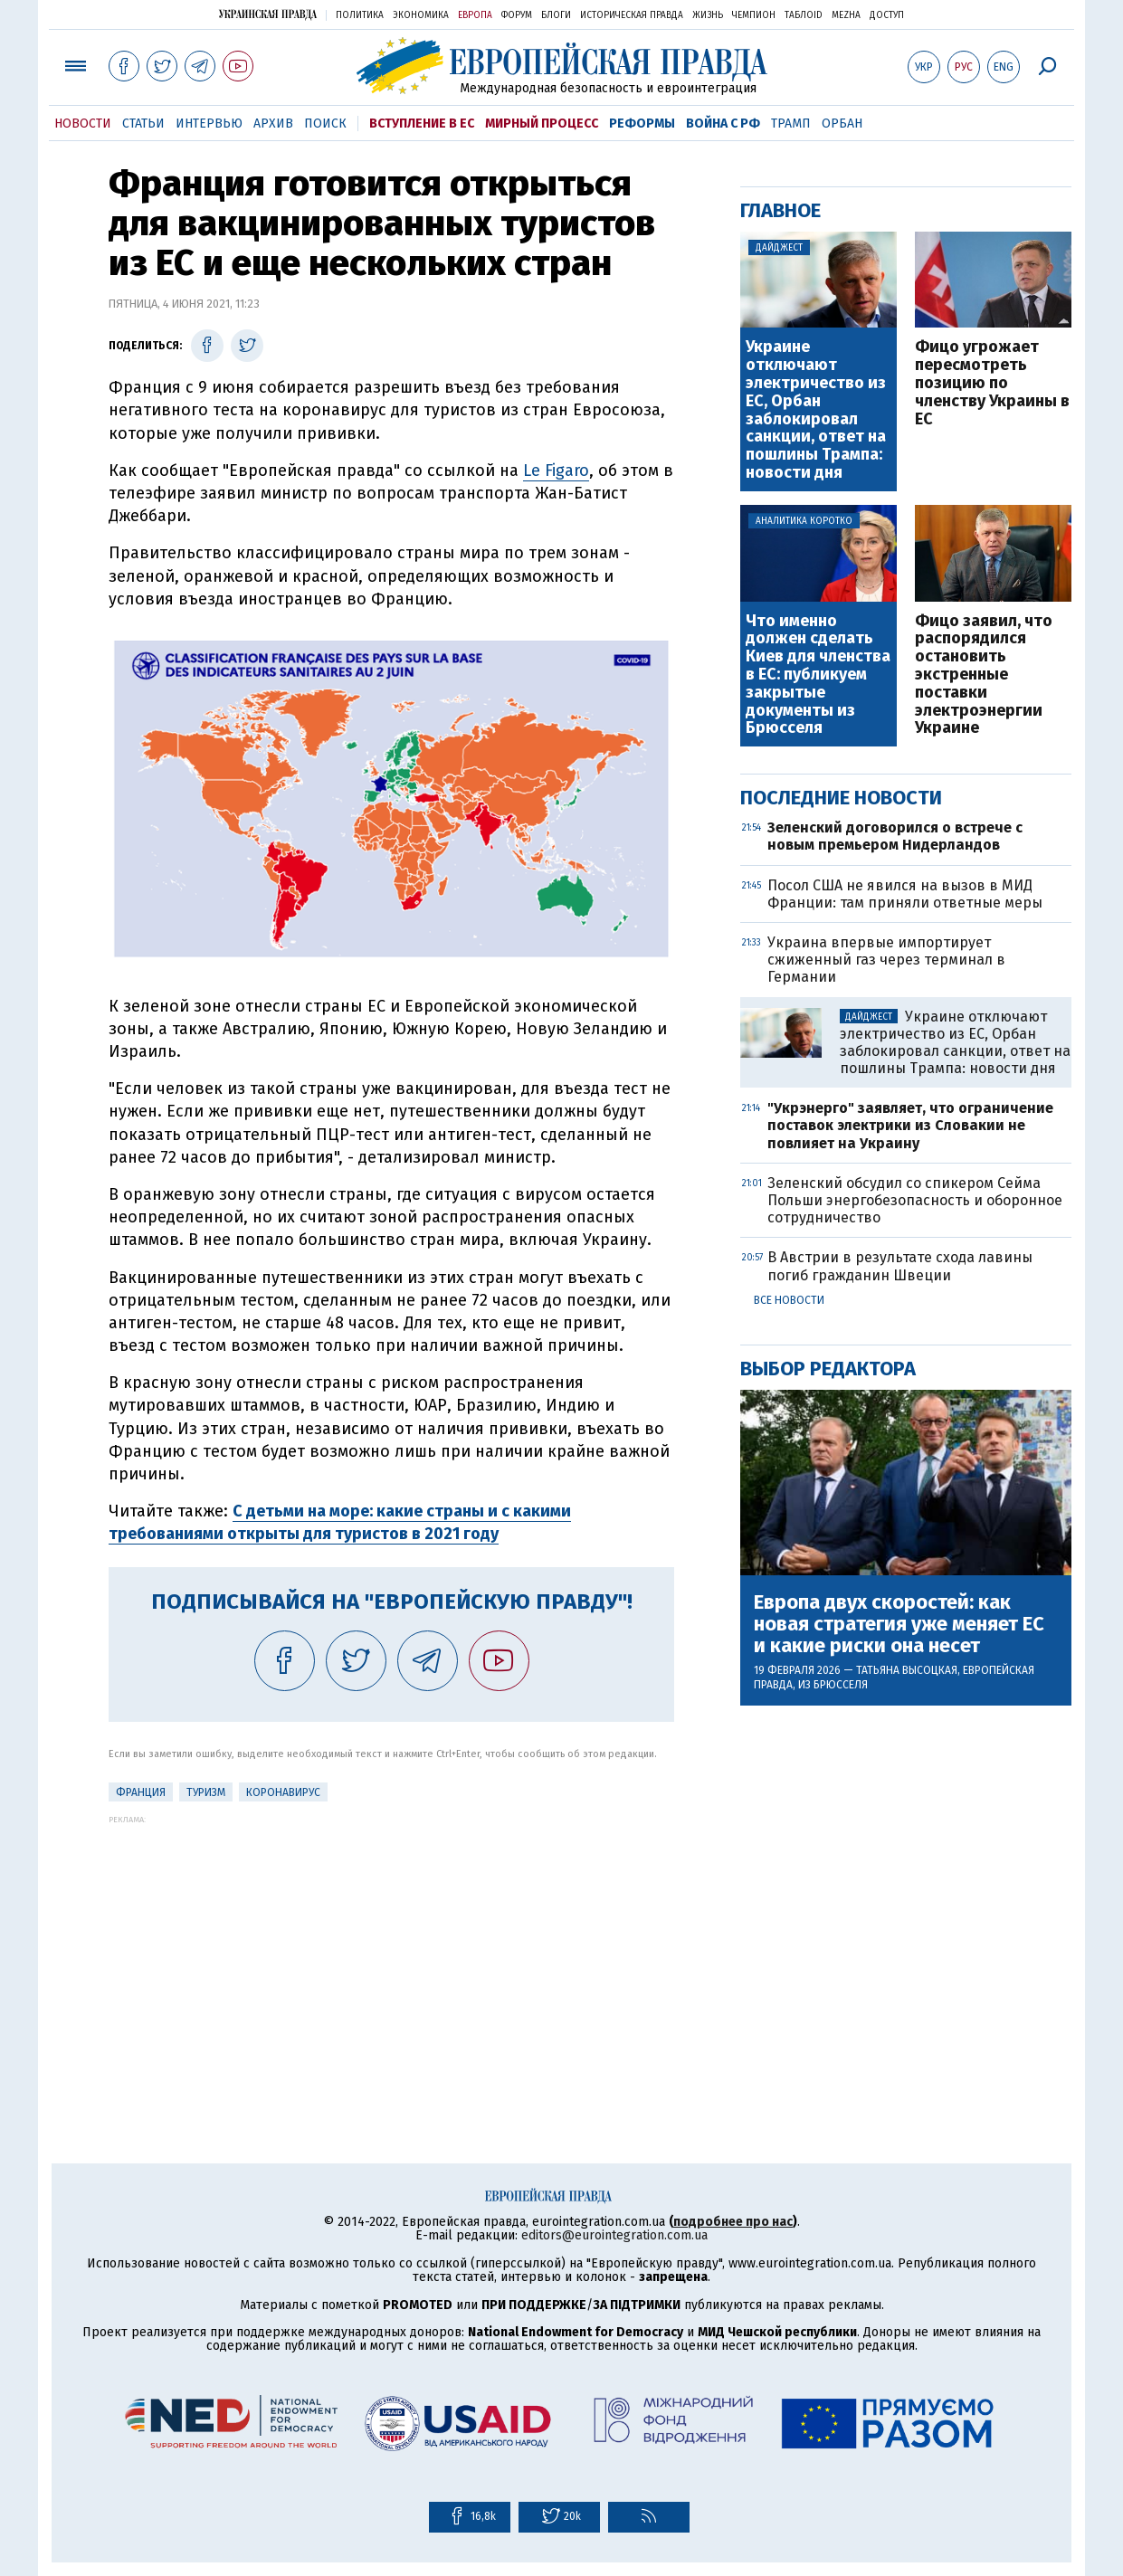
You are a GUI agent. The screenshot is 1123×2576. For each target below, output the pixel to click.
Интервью (209, 123)
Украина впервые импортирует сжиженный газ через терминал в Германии (886, 959)
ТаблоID (804, 15)
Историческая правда (631, 15)
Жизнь (707, 15)
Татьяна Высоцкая (906, 1670)
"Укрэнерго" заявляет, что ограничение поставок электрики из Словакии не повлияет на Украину (910, 1125)
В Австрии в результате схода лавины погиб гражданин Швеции (900, 1266)
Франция (141, 1792)
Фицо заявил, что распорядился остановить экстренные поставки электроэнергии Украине (983, 675)
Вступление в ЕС (421, 123)
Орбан (842, 123)
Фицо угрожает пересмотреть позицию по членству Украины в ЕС (992, 383)
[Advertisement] (391, 1950)
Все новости (789, 1300)
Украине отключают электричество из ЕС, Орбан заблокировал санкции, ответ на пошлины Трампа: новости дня (816, 409)
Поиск (325, 123)
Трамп (791, 123)
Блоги (556, 15)
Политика (360, 15)
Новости (82, 123)
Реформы (642, 123)
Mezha (846, 15)
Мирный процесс (541, 123)
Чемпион (754, 15)
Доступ (887, 15)
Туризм (205, 1792)
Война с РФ (723, 123)
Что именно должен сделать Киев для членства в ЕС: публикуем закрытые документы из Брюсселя (818, 675)
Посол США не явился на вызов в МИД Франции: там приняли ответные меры (904, 894)
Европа (475, 15)
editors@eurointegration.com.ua (614, 2235)
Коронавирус (283, 1792)
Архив (273, 123)
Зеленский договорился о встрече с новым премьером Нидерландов (895, 836)
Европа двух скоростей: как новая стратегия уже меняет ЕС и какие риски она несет (899, 1625)
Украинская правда (268, 14)
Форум (516, 15)
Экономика (421, 15)
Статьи (143, 123)
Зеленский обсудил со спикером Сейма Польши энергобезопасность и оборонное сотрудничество (914, 1200)
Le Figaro (556, 470)
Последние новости (841, 797)
